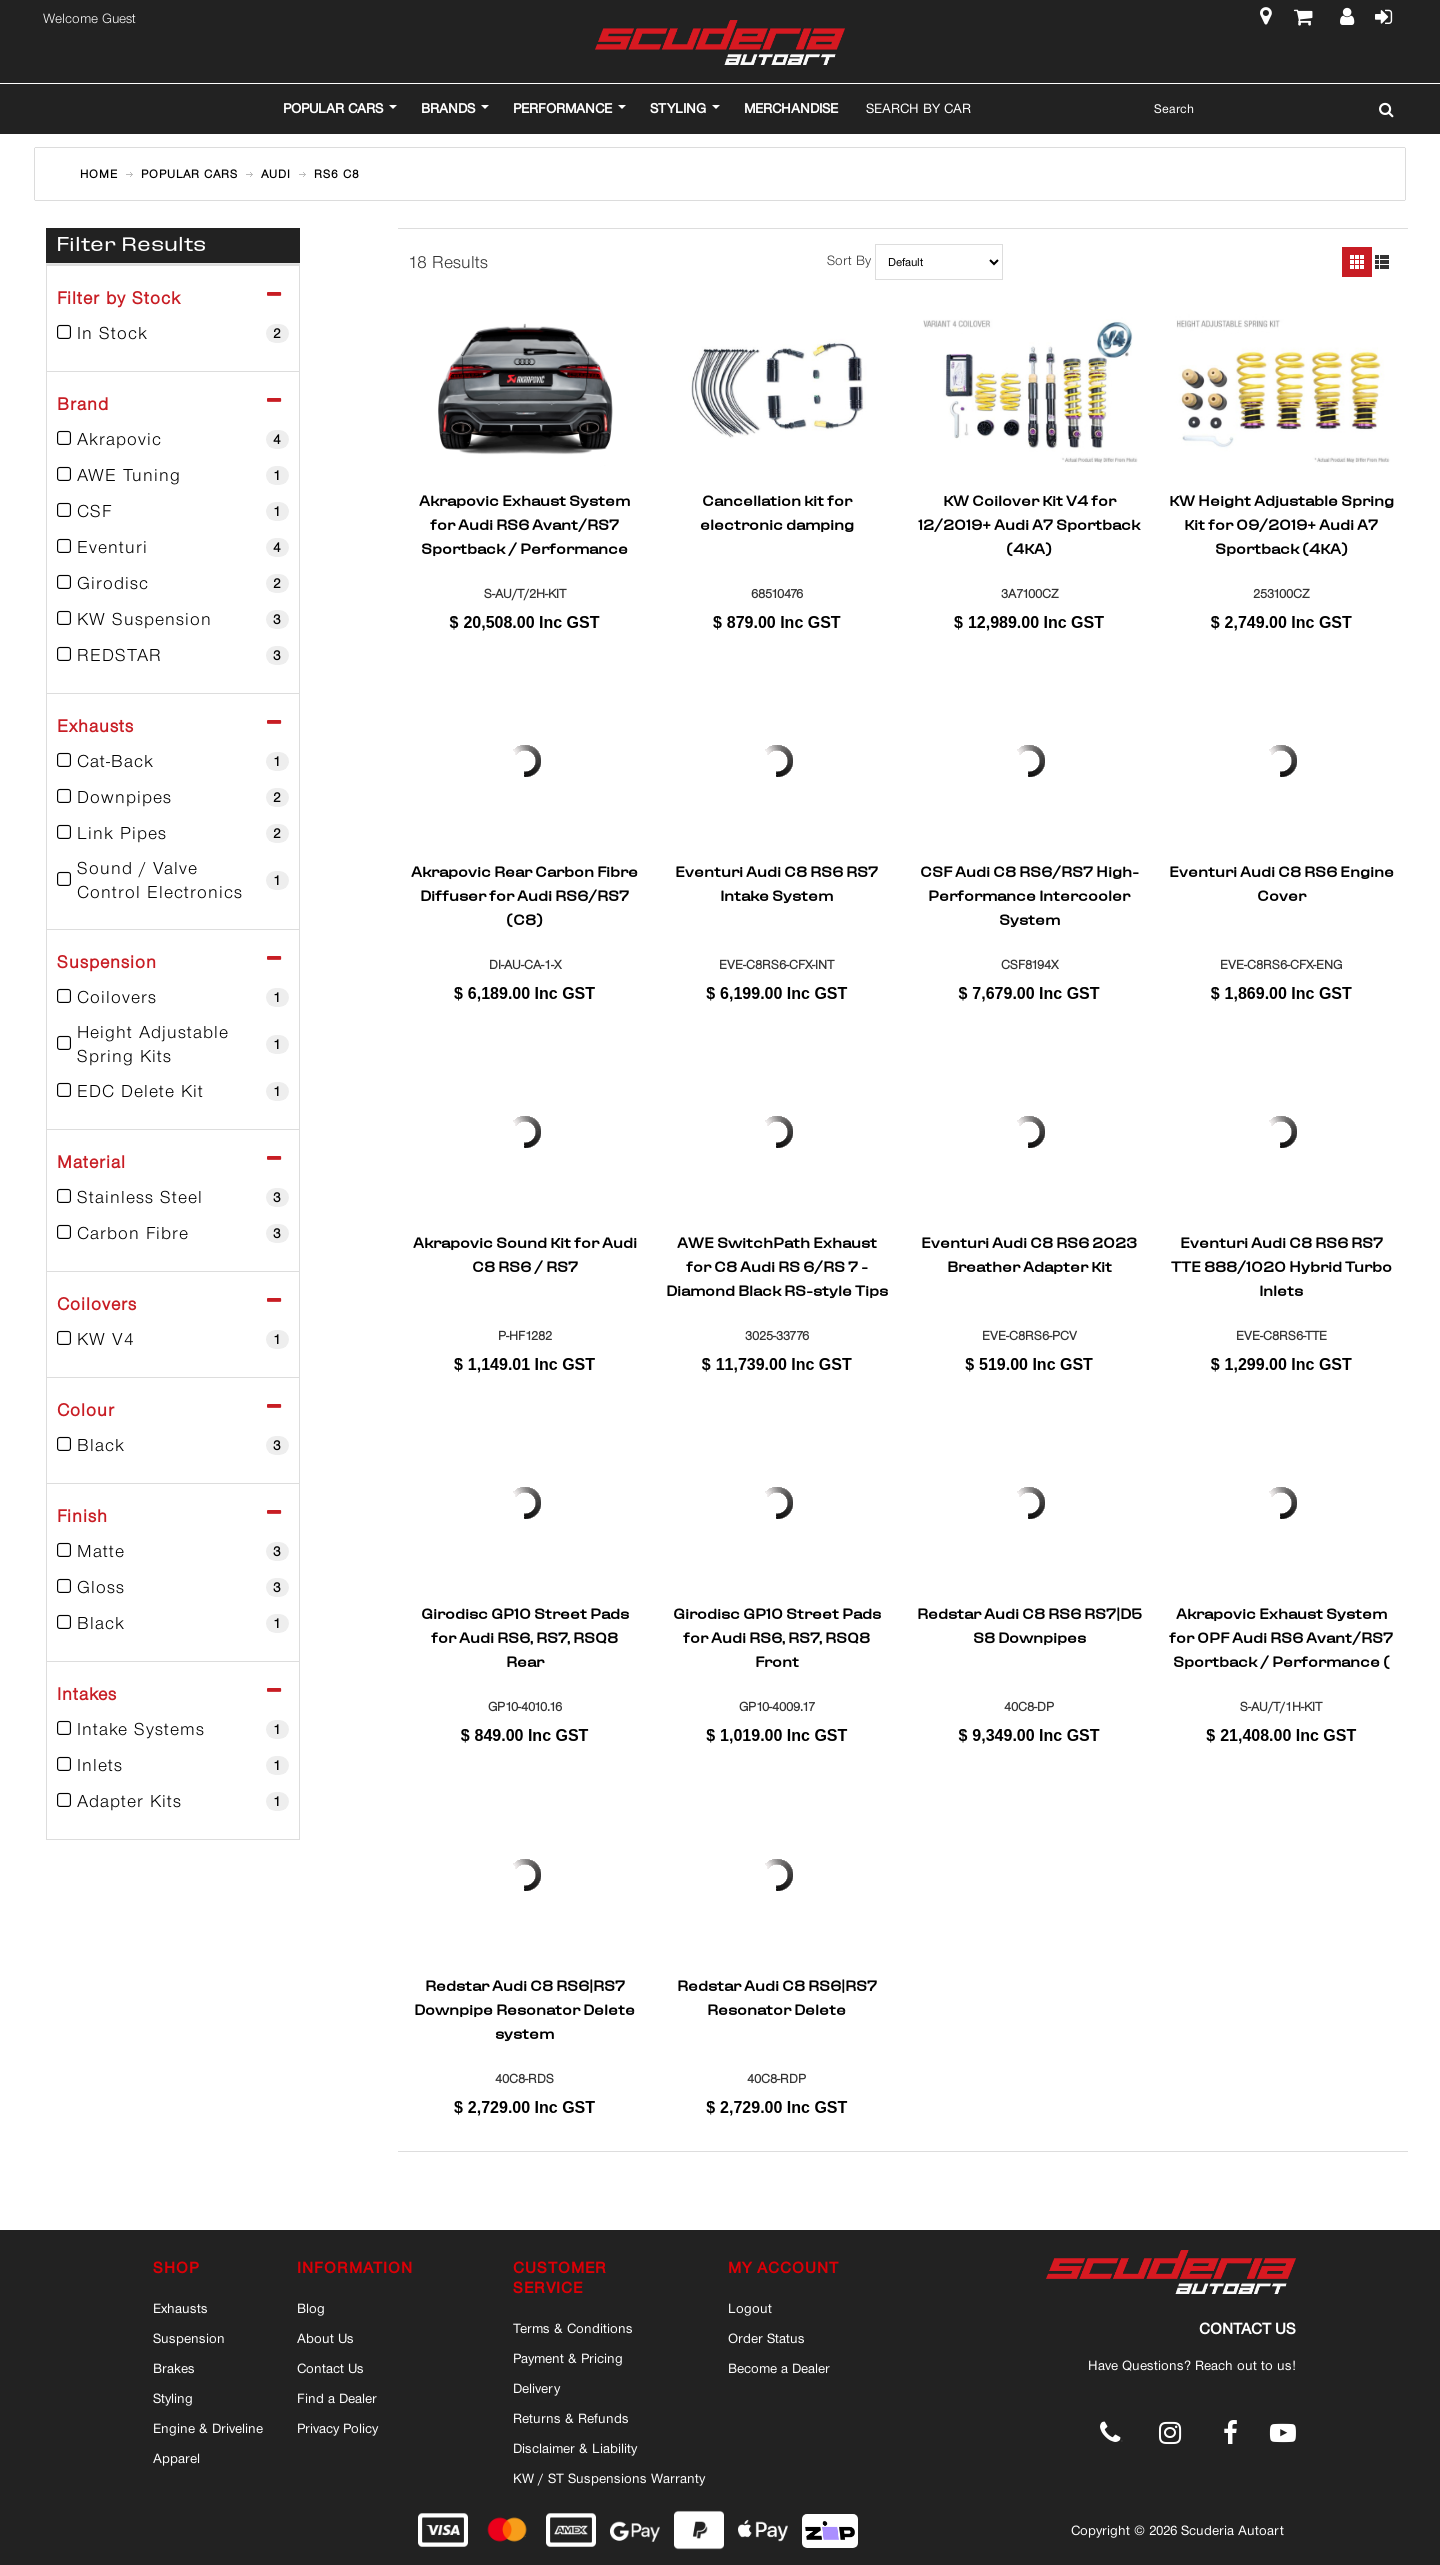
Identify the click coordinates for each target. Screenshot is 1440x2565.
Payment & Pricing (568, 2358)
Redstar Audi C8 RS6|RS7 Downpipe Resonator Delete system (524, 2010)
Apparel (176, 2458)
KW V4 (173, 1339)
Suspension (189, 2338)
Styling (173, 2398)
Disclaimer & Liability (575, 2448)
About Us (325, 2338)
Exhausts (180, 2308)
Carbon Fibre (173, 1233)
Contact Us (330, 2368)
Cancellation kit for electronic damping (777, 515)
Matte (173, 1551)
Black (173, 1445)
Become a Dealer (779, 2368)
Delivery (536, 2388)
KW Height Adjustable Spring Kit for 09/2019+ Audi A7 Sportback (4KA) (1281, 525)
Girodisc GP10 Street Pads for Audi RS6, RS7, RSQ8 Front (777, 1638)
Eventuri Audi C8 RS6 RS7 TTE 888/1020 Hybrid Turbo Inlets (1281, 1267)
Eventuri (173, 547)
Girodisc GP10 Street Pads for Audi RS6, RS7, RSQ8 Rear (525, 1638)
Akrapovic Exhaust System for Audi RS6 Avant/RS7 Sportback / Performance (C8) (524, 525)
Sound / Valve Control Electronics (173, 880)
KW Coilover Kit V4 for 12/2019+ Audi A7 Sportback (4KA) (1029, 525)
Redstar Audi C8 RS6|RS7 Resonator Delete (777, 2000)
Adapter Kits (173, 1801)
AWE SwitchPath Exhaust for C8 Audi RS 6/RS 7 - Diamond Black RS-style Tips (777, 1267)
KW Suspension (173, 619)
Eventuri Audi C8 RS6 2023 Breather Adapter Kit (1029, 1257)
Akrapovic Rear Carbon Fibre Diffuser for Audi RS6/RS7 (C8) (524, 896)
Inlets (173, 1765)
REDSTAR (173, 655)
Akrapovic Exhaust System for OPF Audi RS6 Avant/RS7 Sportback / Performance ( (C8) (1281, 1638)
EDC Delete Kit (173, 1091)
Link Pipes (173, 833)
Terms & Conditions (573, 2328)
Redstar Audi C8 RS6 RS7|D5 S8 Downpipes (1029, 1628)
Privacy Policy (337, 2428)
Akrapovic (173, 439)
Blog (311, 2308)
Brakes (174, 2368)
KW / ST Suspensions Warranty (609, 2478)
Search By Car (918, 108)
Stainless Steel (173, 1197)
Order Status (766, 2338)
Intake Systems (173, 1729)
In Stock (173, 333)
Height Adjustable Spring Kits (173, 1044)
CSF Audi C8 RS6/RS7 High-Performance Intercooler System (1029, 896)
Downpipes (173, 797)
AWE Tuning (173, 475)
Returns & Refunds (571, 2418)
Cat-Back (173, 761)
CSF (173, 511)
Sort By (849, 260)
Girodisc (173, 583)
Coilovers (173, 997)
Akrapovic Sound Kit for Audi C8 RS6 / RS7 (525, 1257)
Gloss (173, 1587)
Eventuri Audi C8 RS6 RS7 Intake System (776, 886)
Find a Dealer (337, 2398)
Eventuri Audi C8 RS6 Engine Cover (1281, 886)
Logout (750, 2308)
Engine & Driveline (208, 2428)
